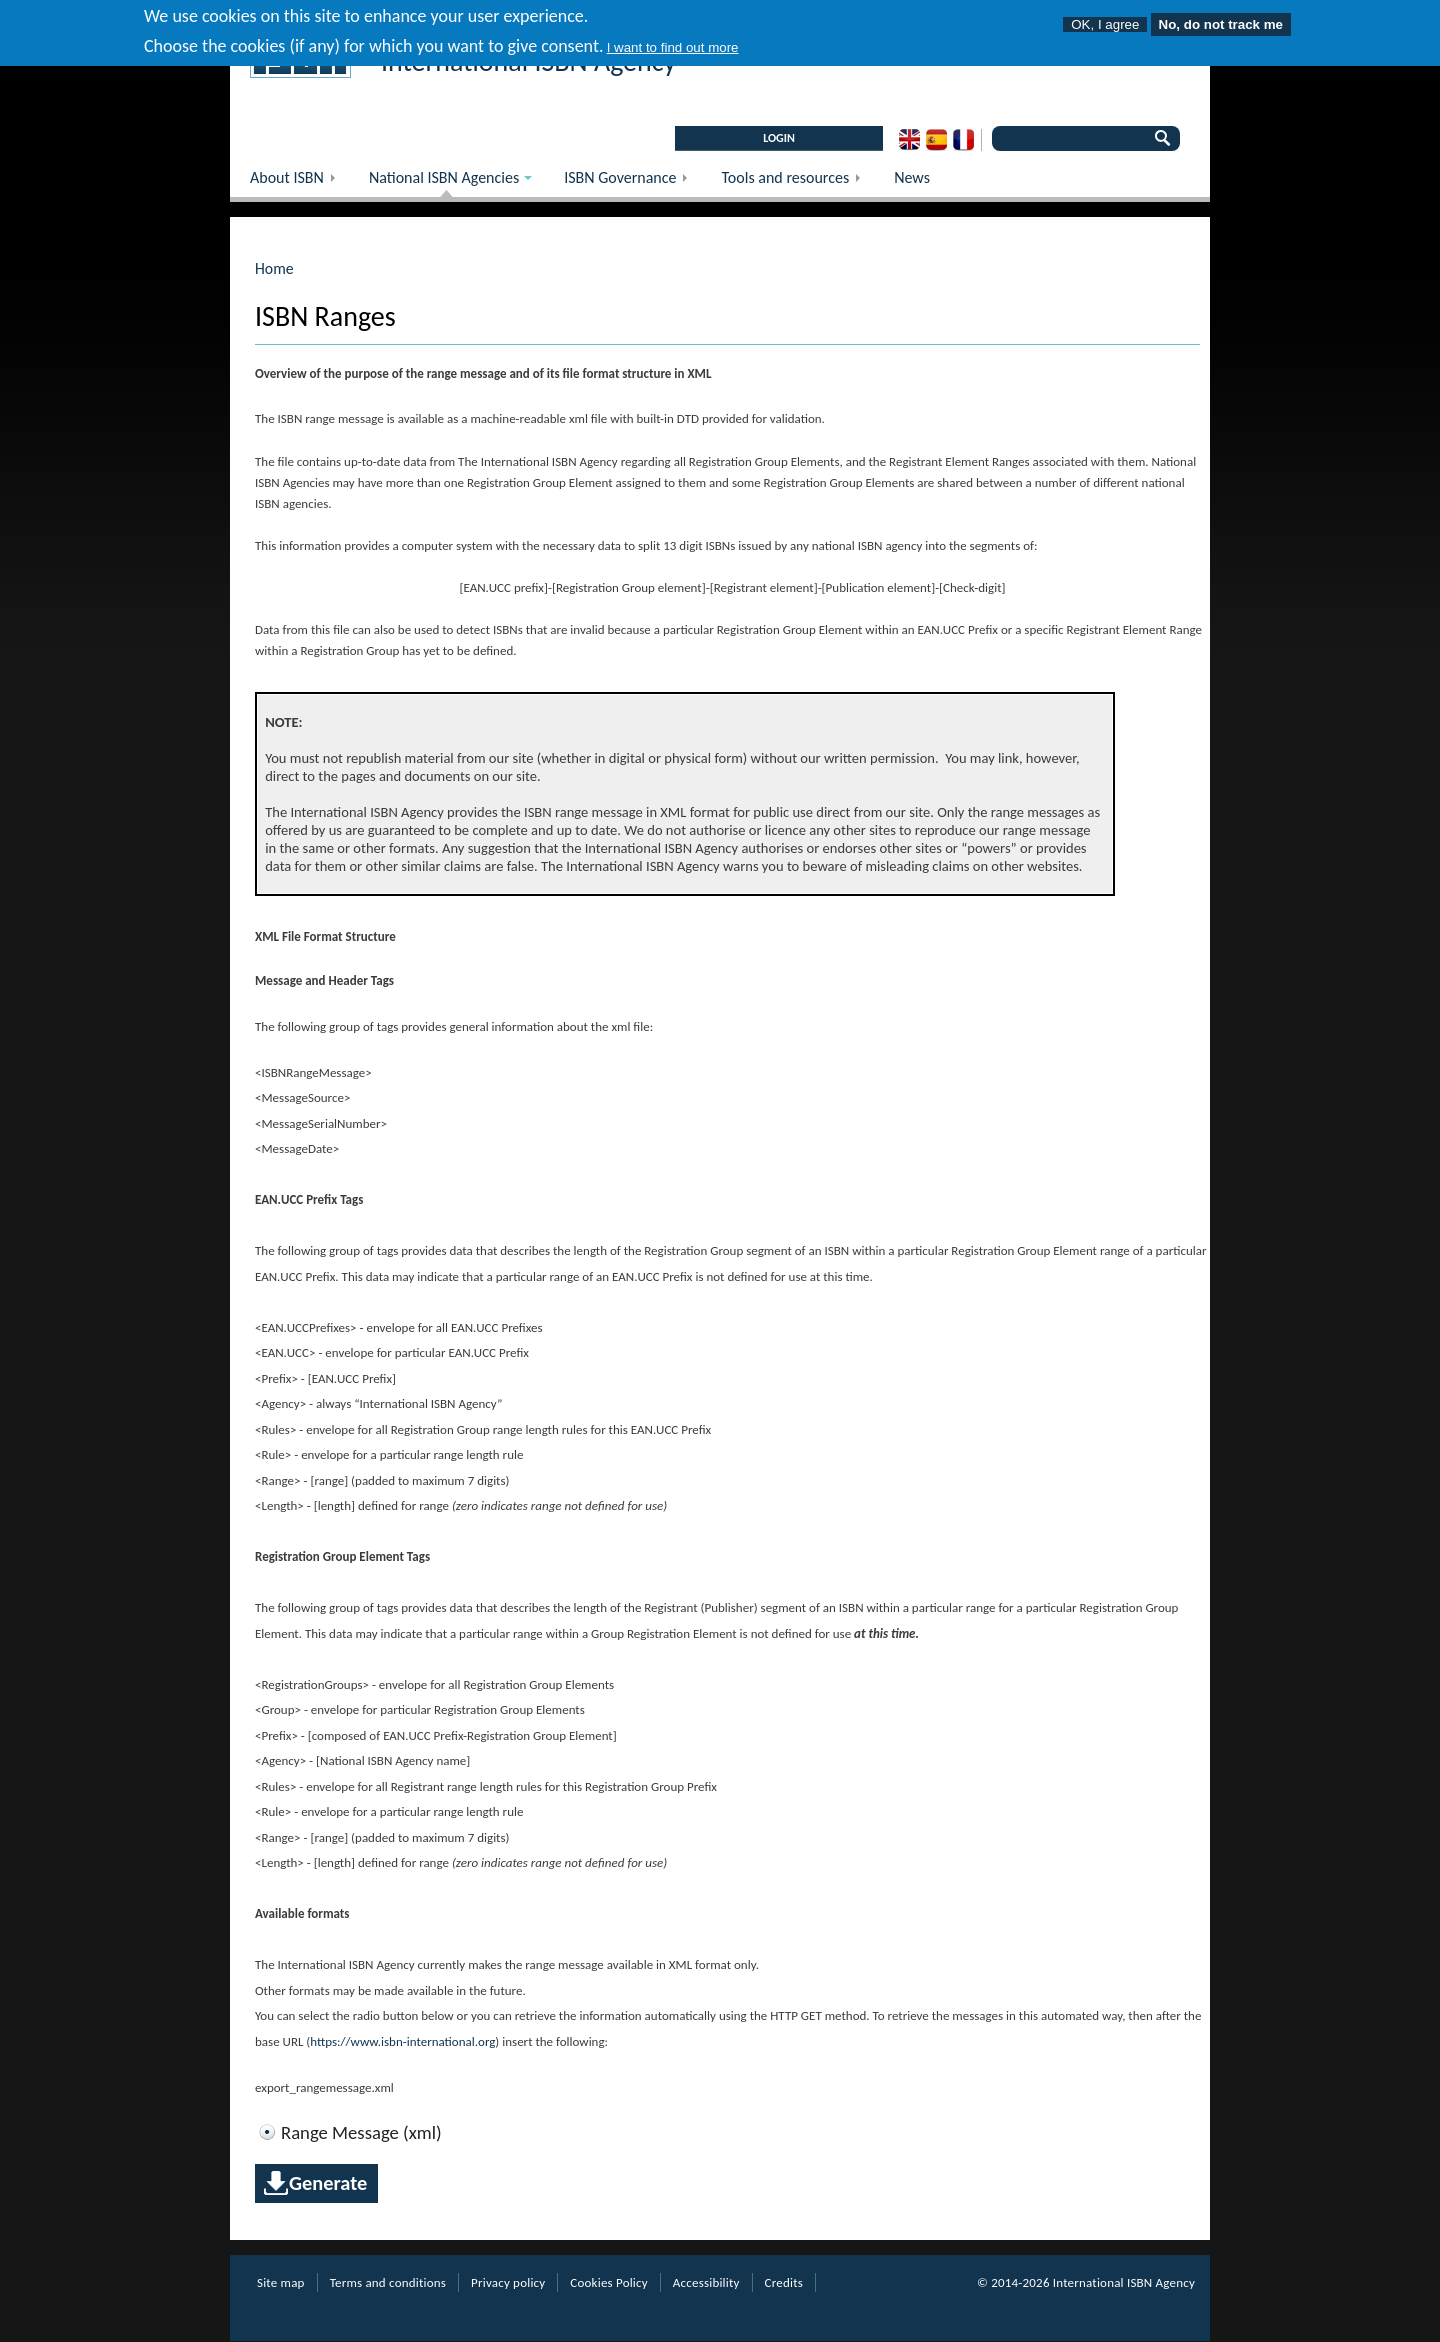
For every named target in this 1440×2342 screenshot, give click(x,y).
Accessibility (706, 2282)
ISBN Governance (632, 182)
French (963, 140)
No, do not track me (1221, 17)
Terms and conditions (388, 2282)
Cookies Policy (609, 2282)
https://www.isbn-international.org (402, 2041)
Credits (784, 2282)
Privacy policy (508, 2282)
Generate (328, 2183)
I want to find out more (673, 41)
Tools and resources (797, 182)
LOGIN (779, 138)
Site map (281, 2282)
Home (274, 268)
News (912, 177)
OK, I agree (1105, 17)
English (909, 140)
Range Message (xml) (361, 2133)
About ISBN (299, 182)
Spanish (936, 140)
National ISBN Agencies (440, 182)
